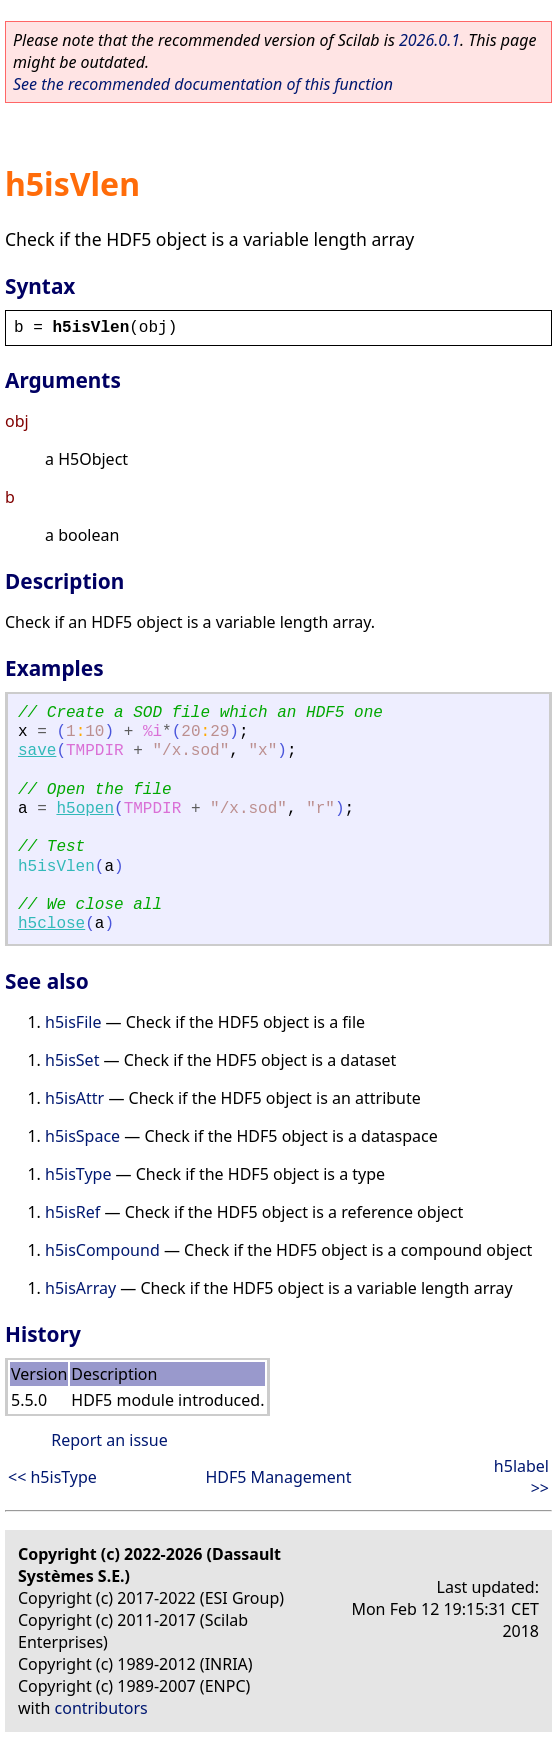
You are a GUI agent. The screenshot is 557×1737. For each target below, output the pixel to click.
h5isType (78, 1174)
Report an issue (109, 1440)
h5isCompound (102, 1250)
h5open (85, 809)
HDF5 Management (278, 1477)
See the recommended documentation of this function (203, 84)
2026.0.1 (429, 40)
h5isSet (72, 1060)
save (37, 751)
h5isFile (73, 1022)
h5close (51, 924)
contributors (101, 1708)
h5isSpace (82, 1136)
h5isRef (72, 1212)
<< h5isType (52, 1477)
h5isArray (80, 1288)
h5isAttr (74, 1098)
